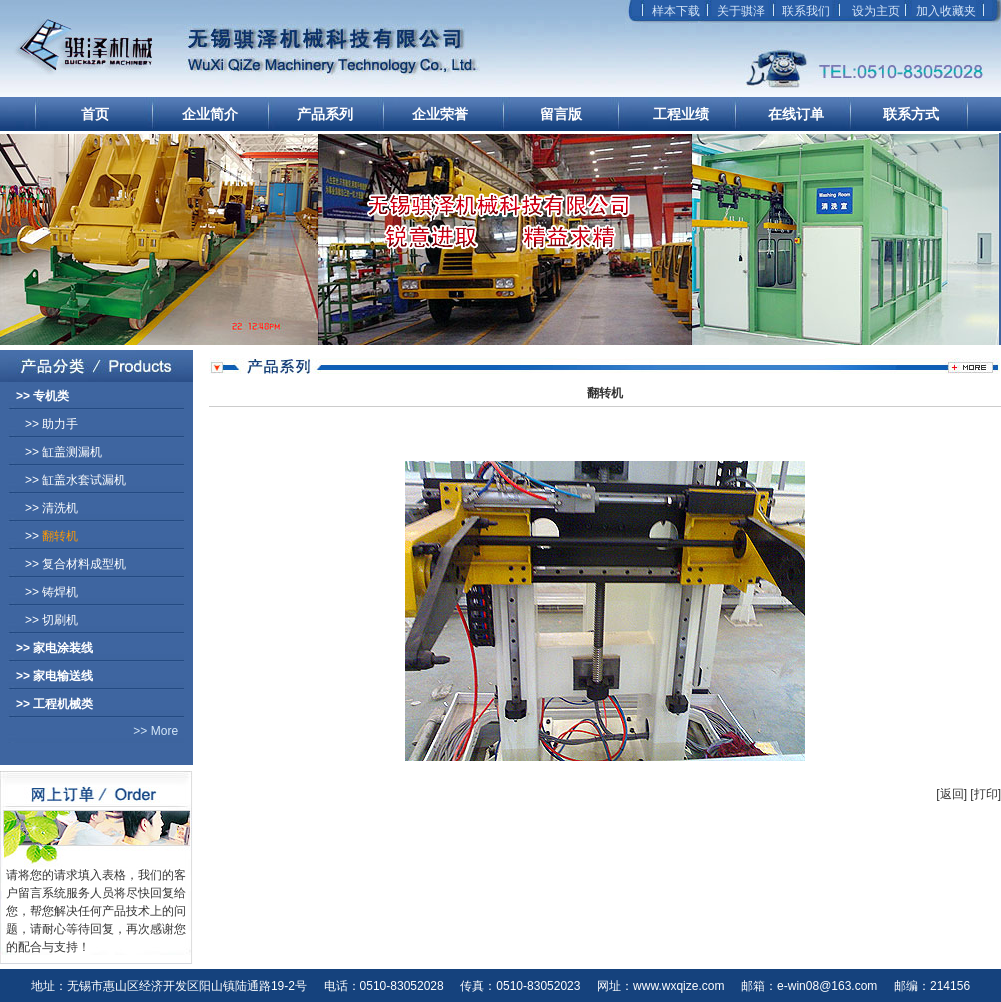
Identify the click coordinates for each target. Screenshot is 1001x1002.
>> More (89, 731)
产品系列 (325, 114)
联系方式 (911, 114)
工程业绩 (681, 114)
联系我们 (806, 11)
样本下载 (676, 11)
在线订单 (796, 114)
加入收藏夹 (946, 11)
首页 (95, 114)
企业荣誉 (440, 114)
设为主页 (876, 11)
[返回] (951, 794)
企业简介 (210, 114)
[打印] (985, 794)
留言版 (561, 114)
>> (42, 396)
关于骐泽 (741, 11)
